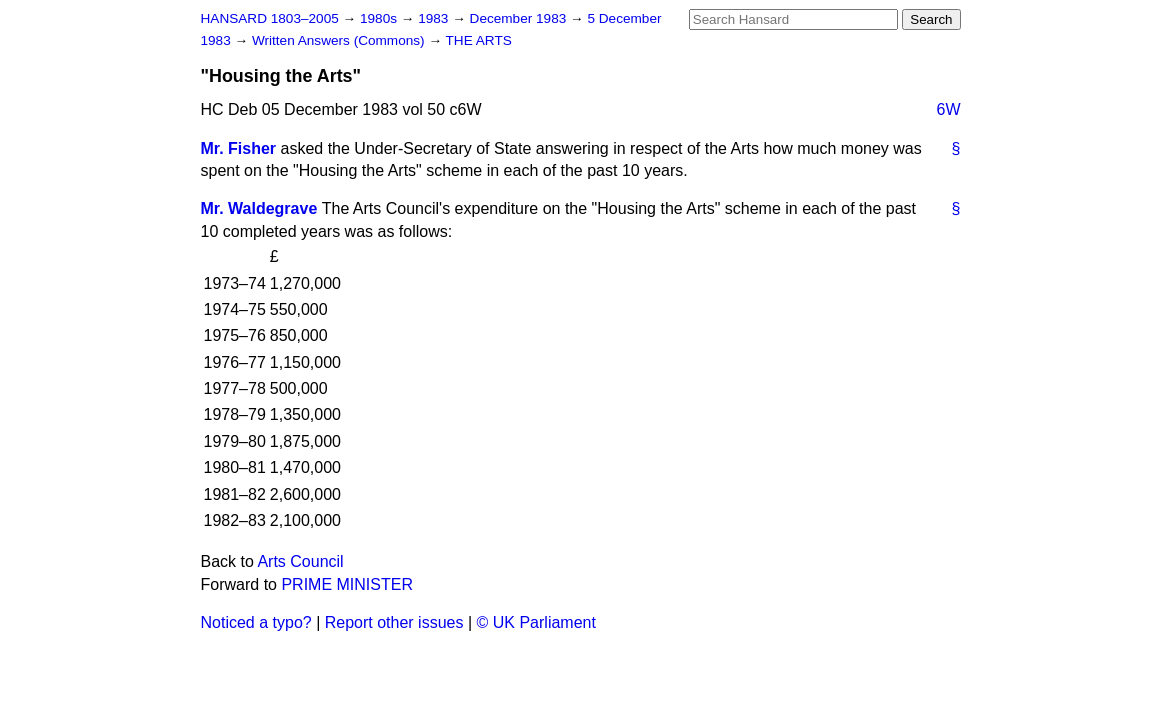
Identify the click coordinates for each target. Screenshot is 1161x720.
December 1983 (520, 18)
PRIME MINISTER (347, 584)
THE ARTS (479, 40)
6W (949, 109)
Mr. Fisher (239, 148)
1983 (435, 18)
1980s (380, 18)
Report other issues (394, 622)
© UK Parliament (536, 622)
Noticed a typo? (256, 622)
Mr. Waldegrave (259, 208)
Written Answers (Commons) (340, 40)
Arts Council (300, 561)
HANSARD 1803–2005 (270, 18)
